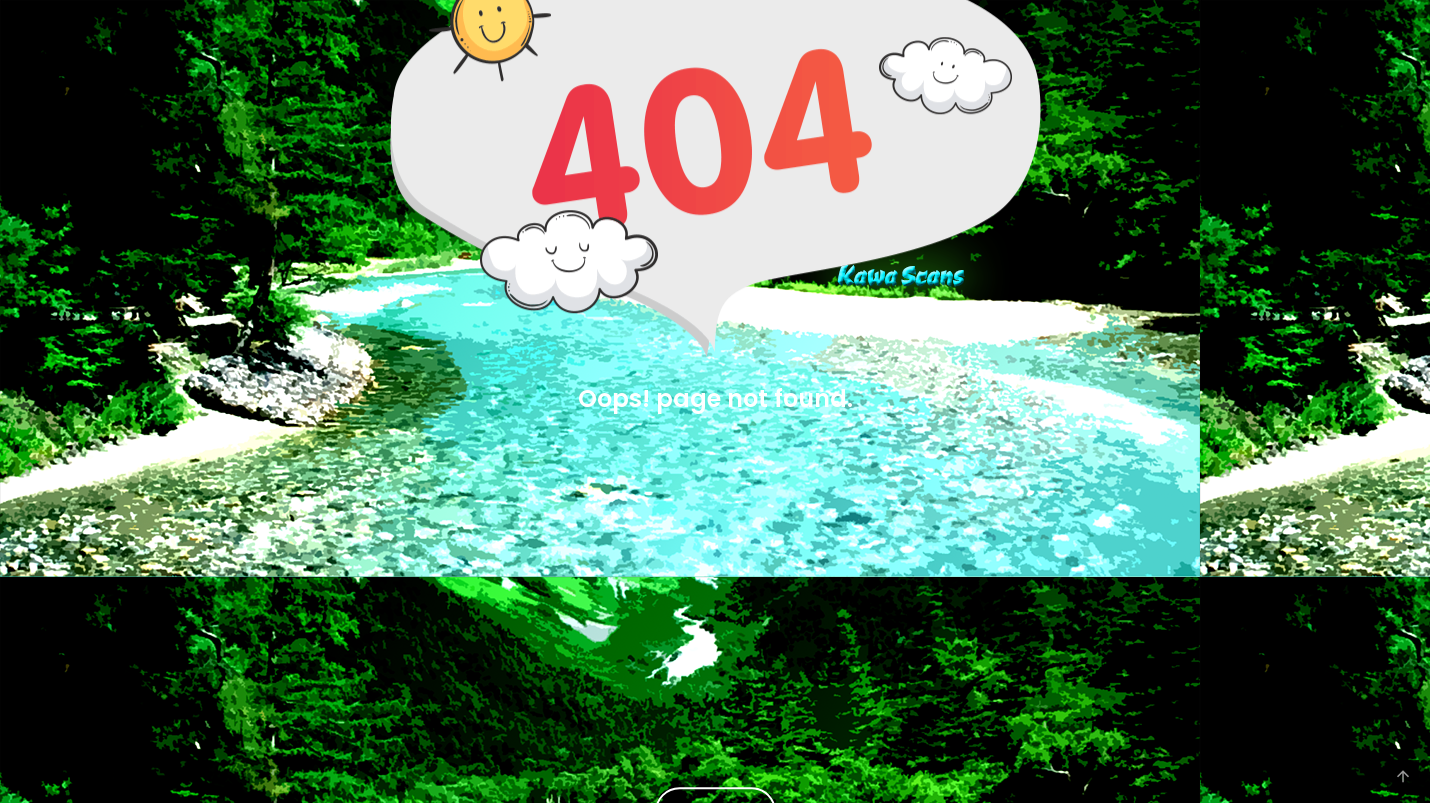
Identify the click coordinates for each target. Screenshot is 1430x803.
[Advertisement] (715, 591)
